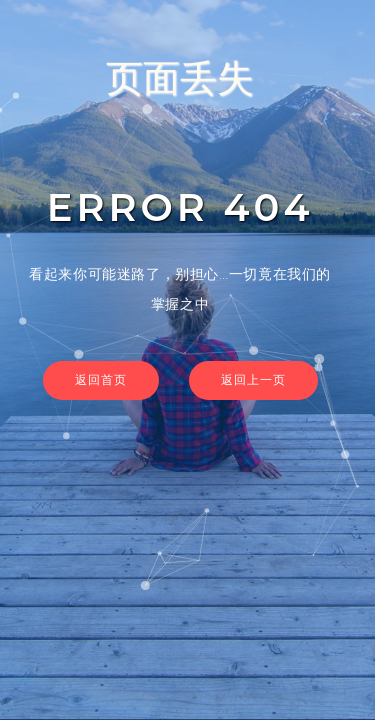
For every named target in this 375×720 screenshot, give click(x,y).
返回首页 (101, 379)
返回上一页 (253, 379)
